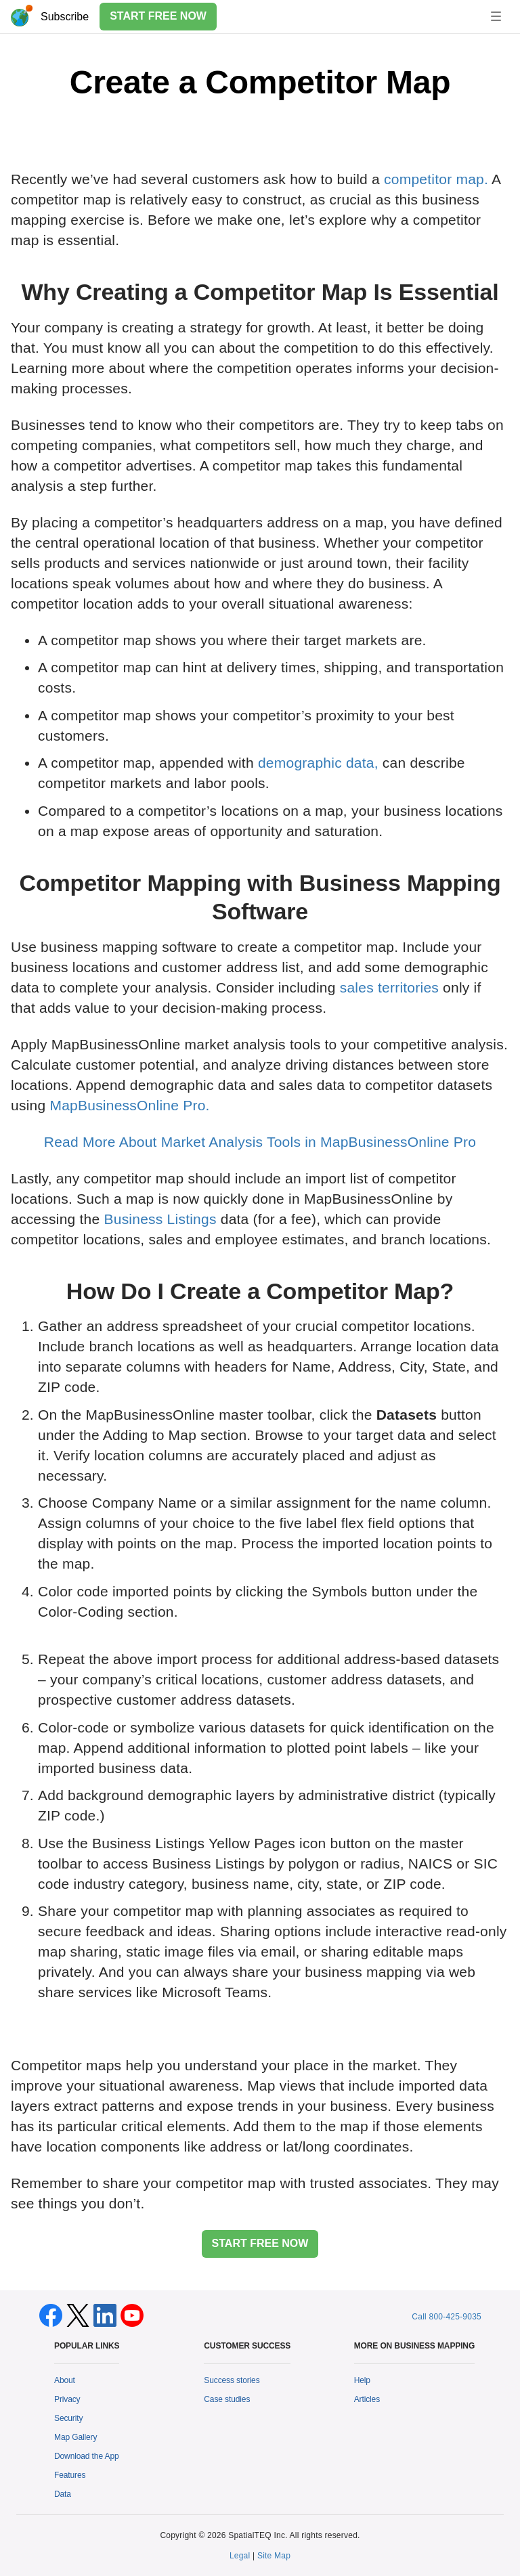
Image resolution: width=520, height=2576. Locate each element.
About (64, 2380)
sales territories (389, 987)
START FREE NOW (158, 16)
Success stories (231, 2380)
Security (68, 2418)
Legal (240, 2555)
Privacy (67, 2399)
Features (69, 2475)
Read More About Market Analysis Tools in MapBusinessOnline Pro (260, 1142)
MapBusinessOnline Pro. (129, 1105)
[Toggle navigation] (496, 16)
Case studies (227, 2399)
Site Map (273, 2555)
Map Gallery (75, 2437)
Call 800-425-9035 (446, 2316)
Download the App (86, 2456)
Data (62, 2494)
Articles (367, 2399)
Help (362, 2380)
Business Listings (160, 1219)
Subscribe (65, 16)
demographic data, (318, 762)
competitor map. (436, 179)
